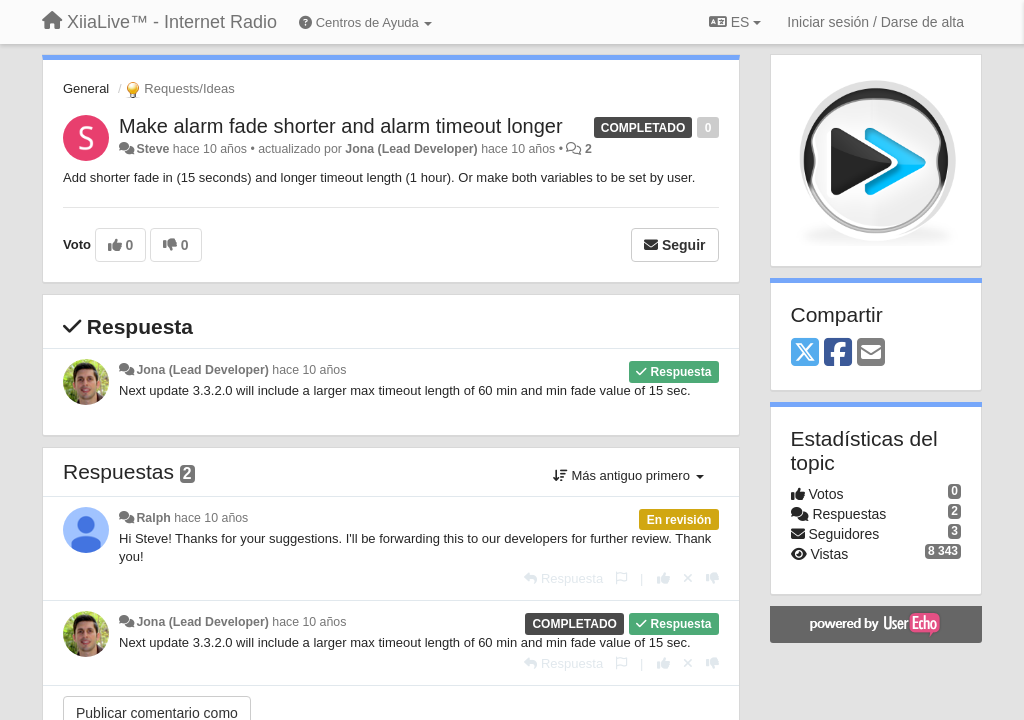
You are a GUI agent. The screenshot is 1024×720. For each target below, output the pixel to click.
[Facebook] (838, 353)
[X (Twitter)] (805, 353)
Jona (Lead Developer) (411, 149)
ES (735, 22)
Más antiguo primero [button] (628, 475)
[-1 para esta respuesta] (712, 578)
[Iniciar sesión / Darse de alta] (875, 22)
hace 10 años (309, 370)
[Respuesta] (563, 578)
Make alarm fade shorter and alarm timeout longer (341, 126)
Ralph (153, 518)
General (86, 88)
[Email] (871, 353)
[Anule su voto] (688, 578)
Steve (152, 149)
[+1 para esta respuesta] (663, 578)
